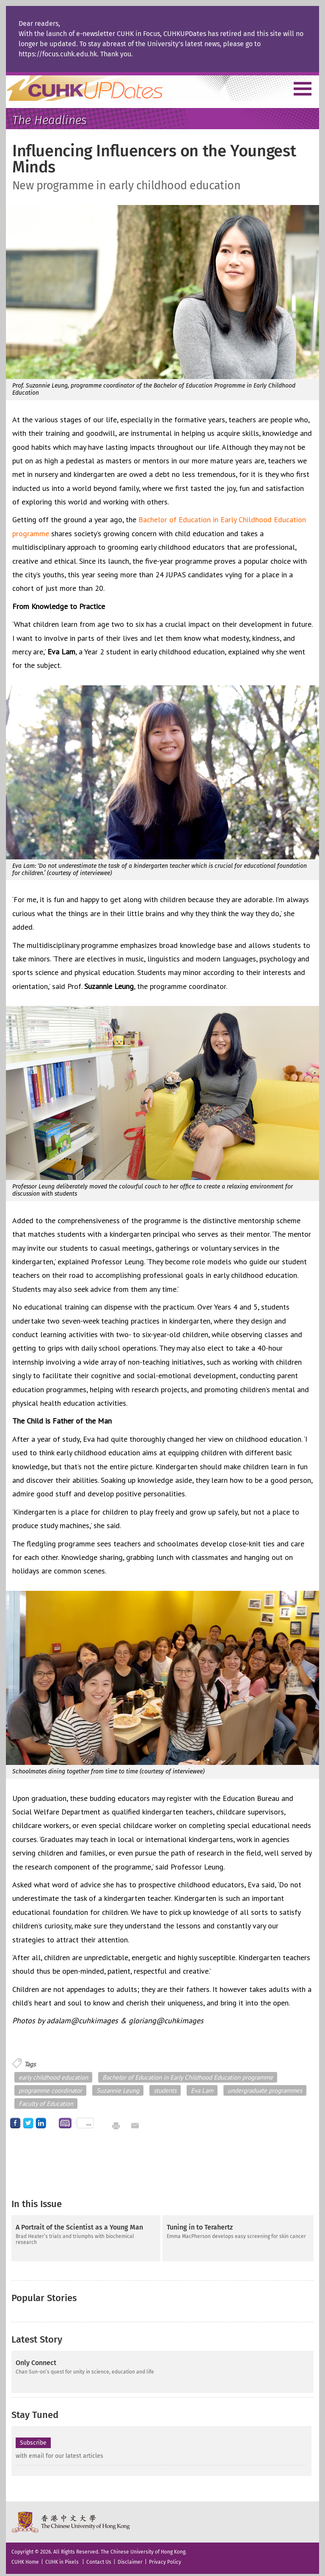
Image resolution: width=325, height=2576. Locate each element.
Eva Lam (202, 2090)
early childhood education (53, 2077)
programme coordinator (50, 2090)
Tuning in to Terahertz (200, 2227)
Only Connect (36, 2359)
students (165, 2090)
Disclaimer (130, 2558)
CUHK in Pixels (62, 2558)
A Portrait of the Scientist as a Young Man (79, 2227)
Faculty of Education (46, 2104)
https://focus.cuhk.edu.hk (58, 54)
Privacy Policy (165, 2558)
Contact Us (98, 2558)
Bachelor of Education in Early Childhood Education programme (187, 2077)
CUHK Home (25, 2558)
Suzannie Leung (117, 2090)
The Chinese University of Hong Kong (71, 2518)
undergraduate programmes (265, 2090)
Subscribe (33, 2439)
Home (100, 88)
